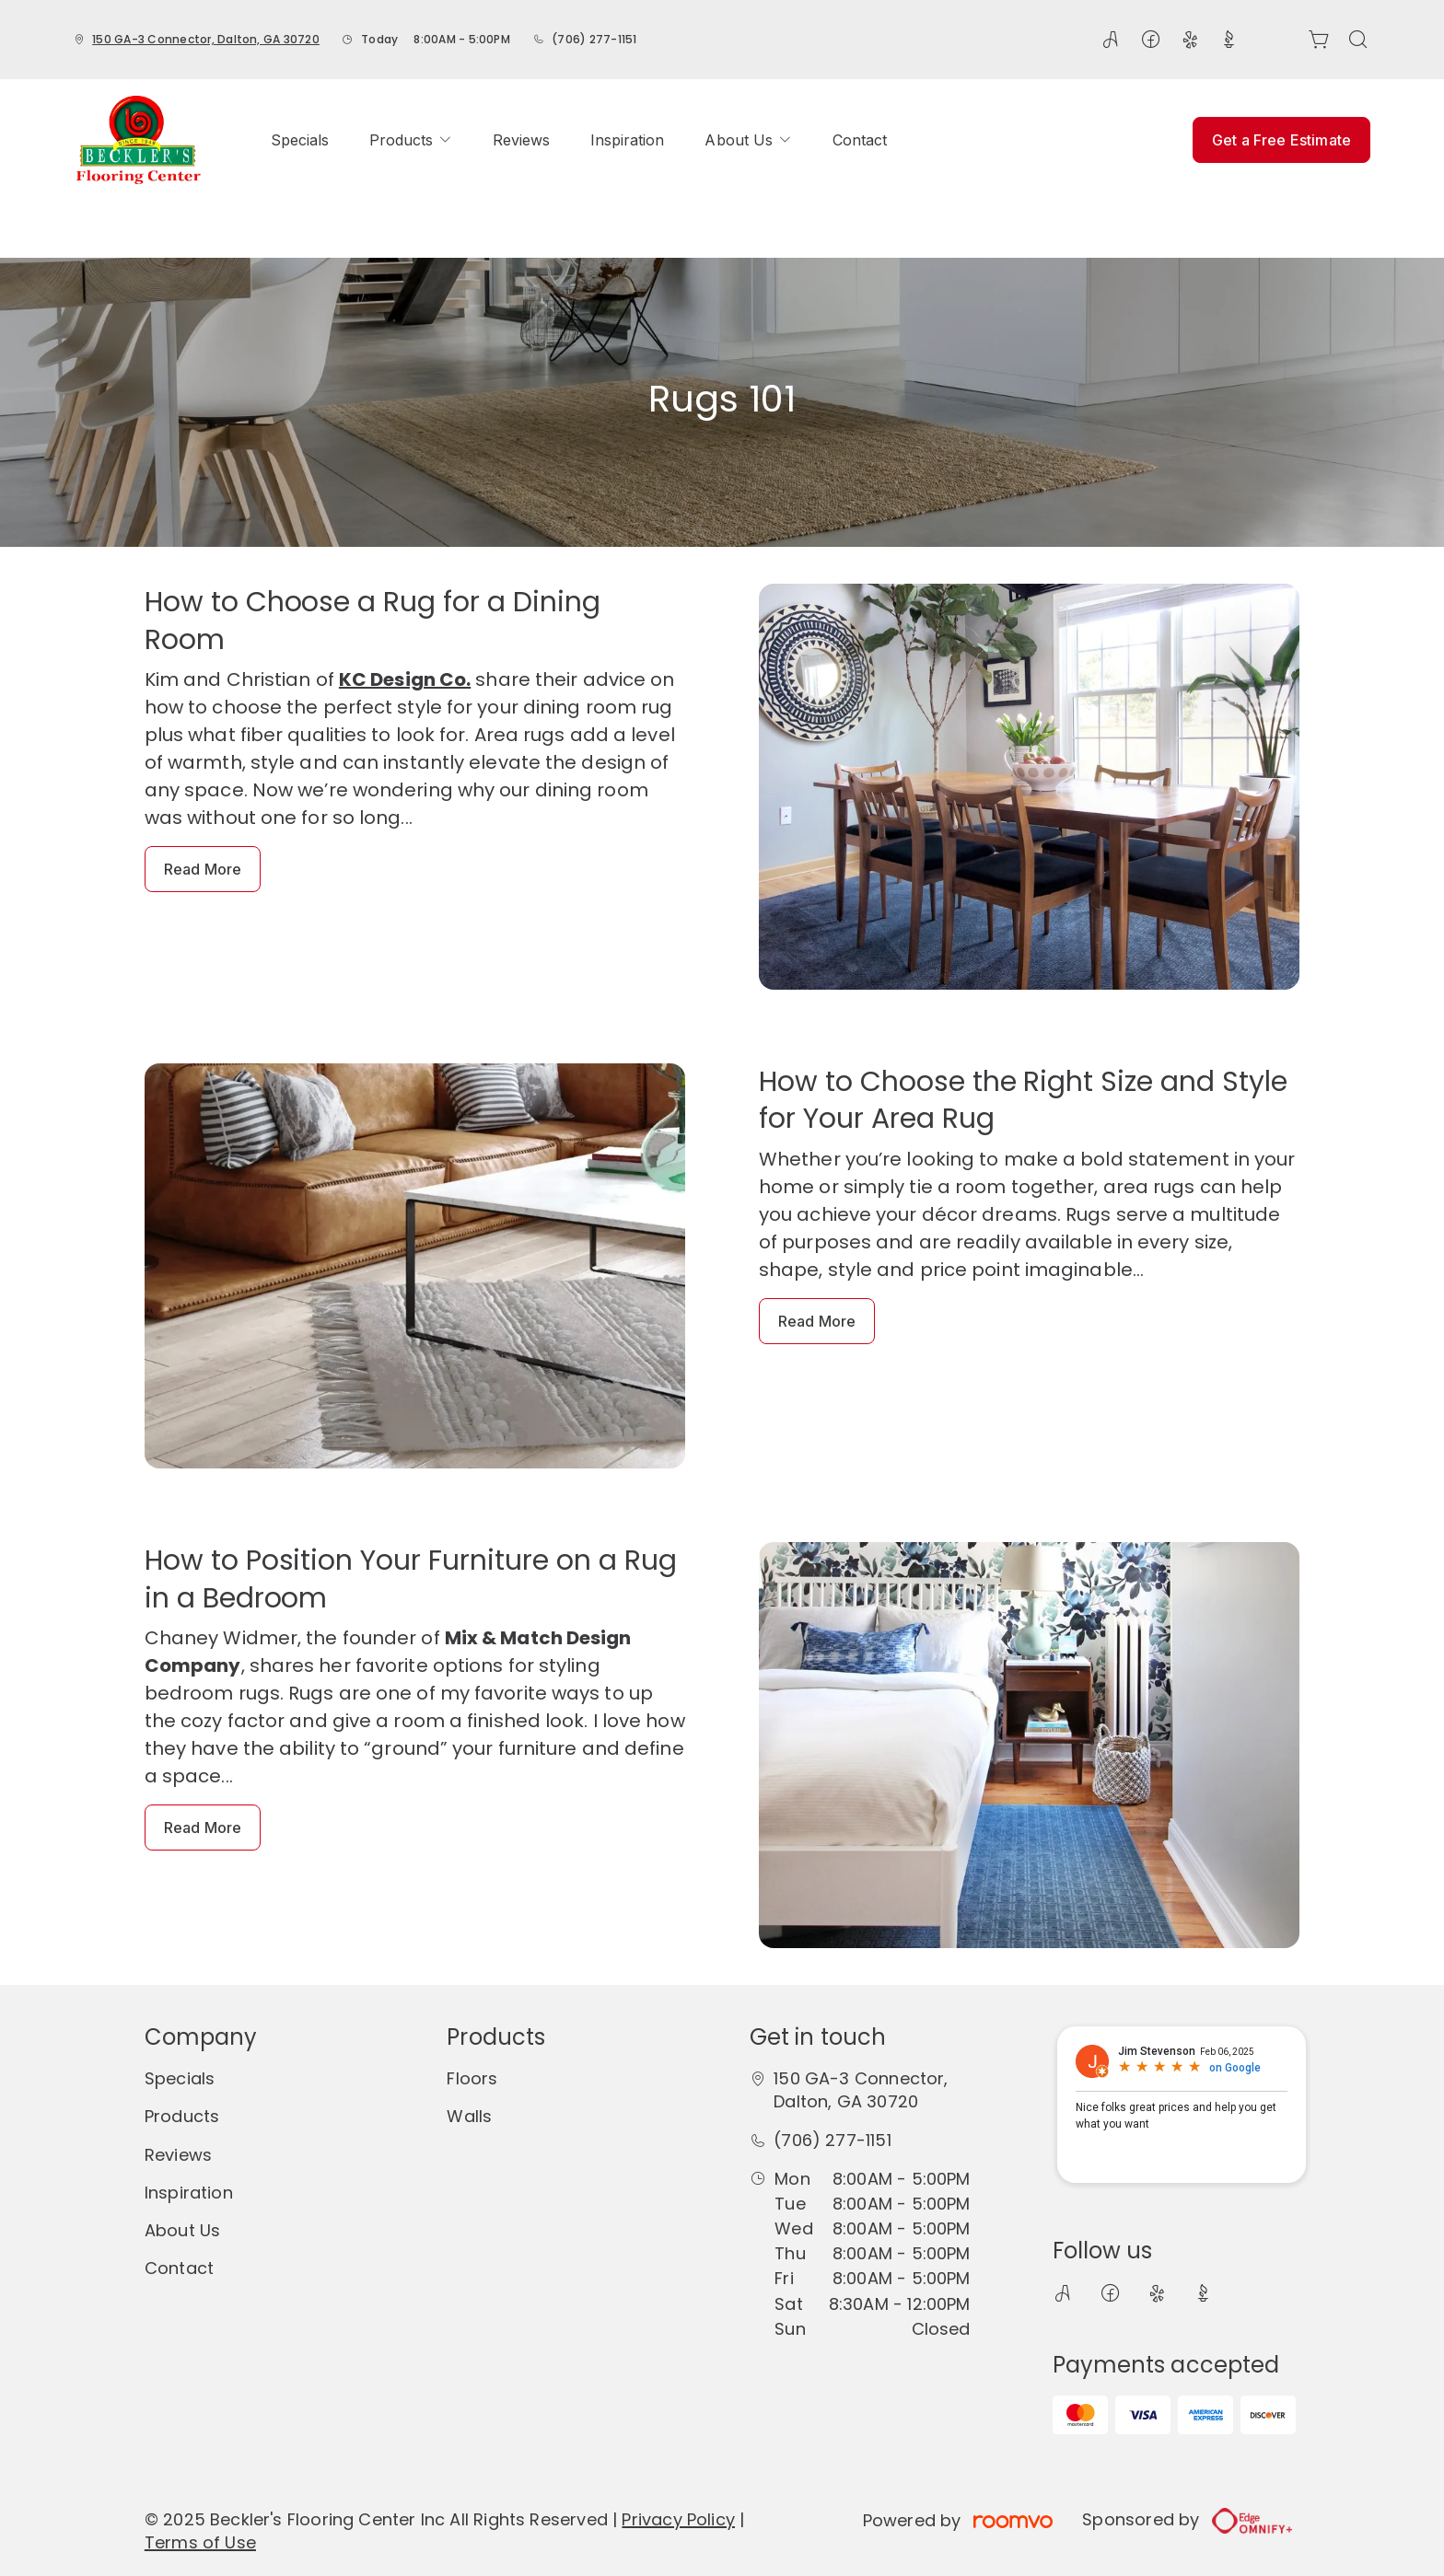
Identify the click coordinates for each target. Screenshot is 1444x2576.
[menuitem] (300, 140)
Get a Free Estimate (1281, 140)
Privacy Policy (678, 2519)
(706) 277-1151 (594, 39)
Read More (202, 869)
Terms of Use (200, 2542)
